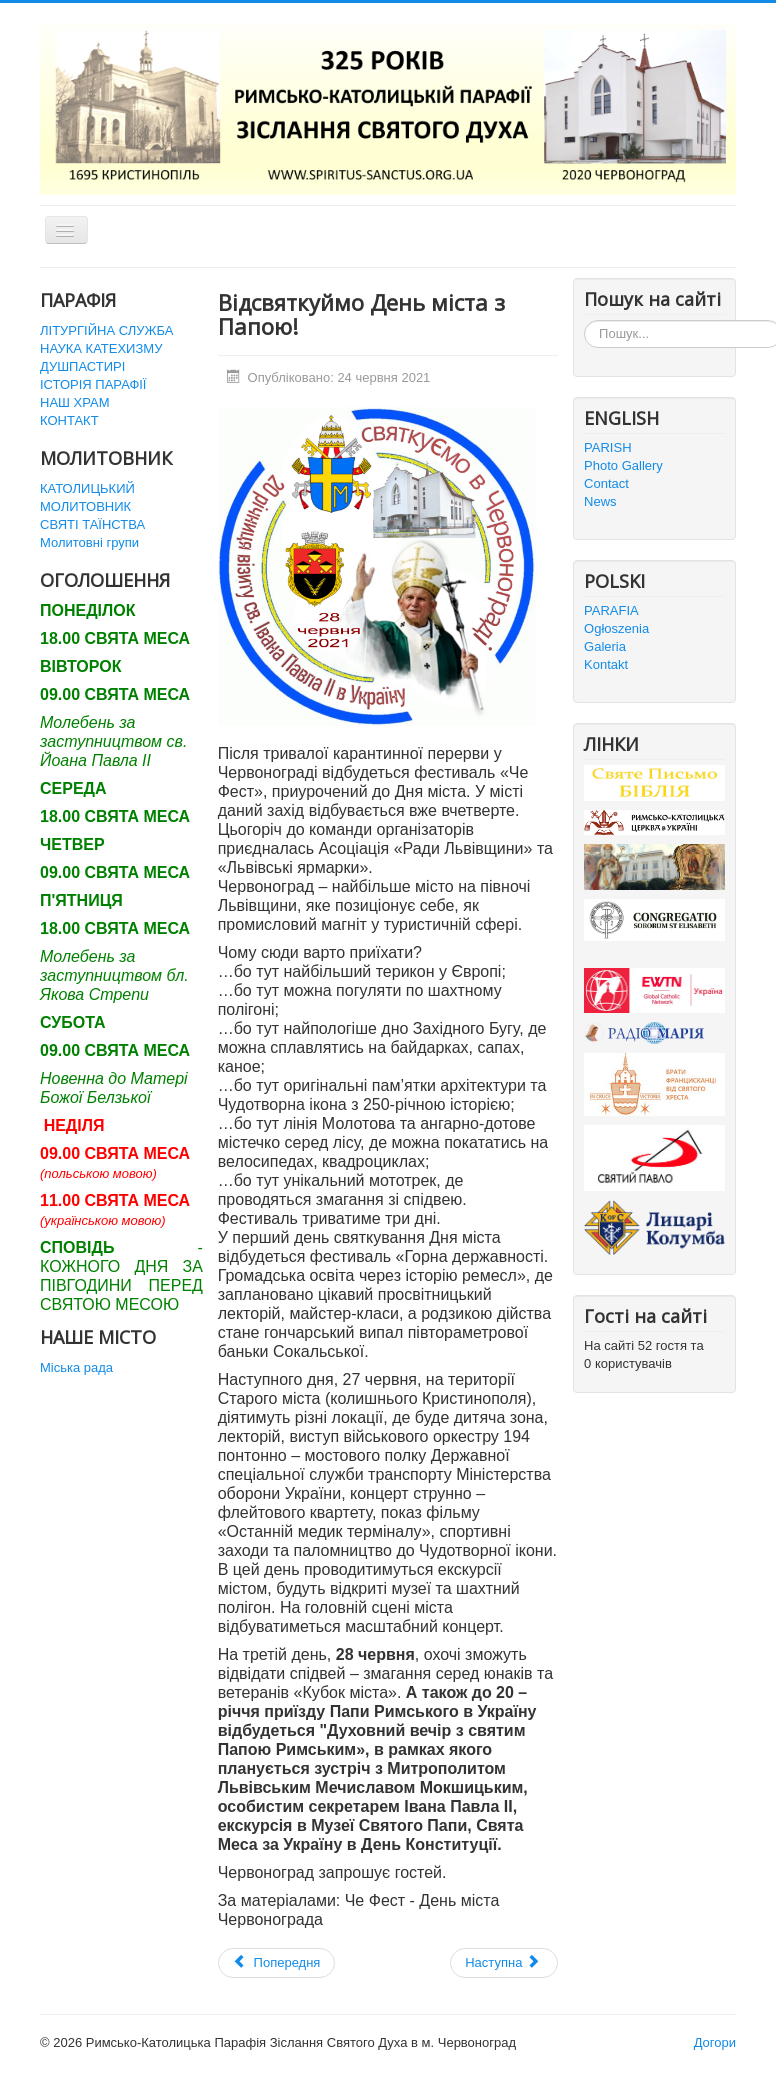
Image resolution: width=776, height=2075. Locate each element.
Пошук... (584, 320)
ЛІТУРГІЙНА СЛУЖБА (106, 330)
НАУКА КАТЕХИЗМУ (101, 348)
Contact (606, 483)
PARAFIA (611, 610)
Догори (715, 2042)
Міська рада (76, 1367)
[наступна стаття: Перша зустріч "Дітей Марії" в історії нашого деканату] (504, 1963)
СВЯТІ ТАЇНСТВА (92, 524)
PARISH (607, 447)
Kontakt (606, 664)
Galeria (605, 646)
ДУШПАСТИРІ (82, 366)
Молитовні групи (89, 542)
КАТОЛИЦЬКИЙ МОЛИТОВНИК (87, 497)
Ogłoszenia (616, 628)
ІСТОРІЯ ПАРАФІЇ (93, 384)
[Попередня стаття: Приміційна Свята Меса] (277, 1963)
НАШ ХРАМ (75, 402)
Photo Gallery (623, 465)
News (600, 501)
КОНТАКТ (69, 420)
